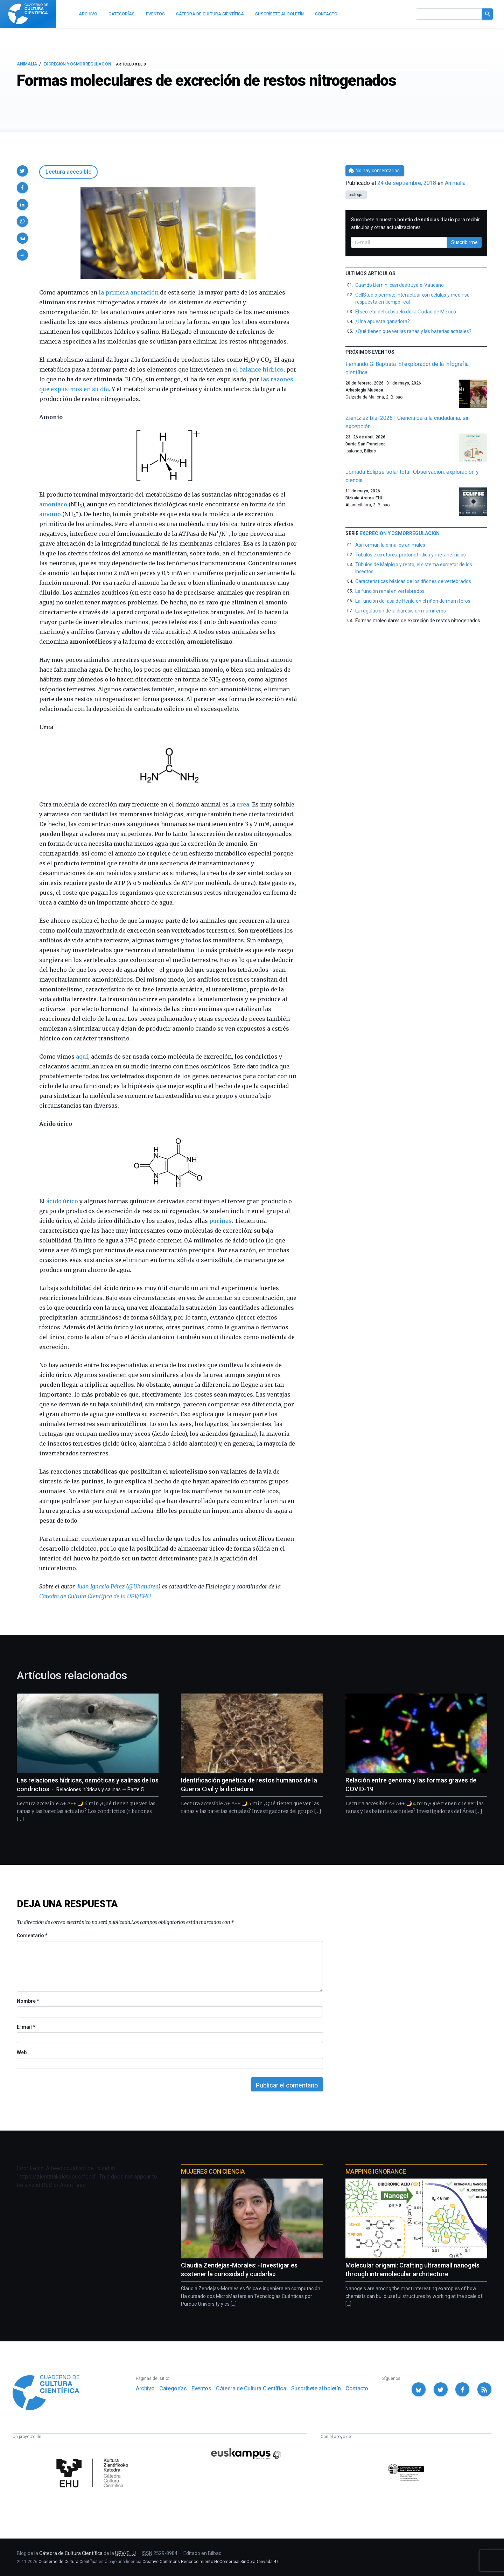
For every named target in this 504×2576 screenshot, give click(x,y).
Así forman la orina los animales (390, 545)
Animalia (27, 64)
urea (243, 804)
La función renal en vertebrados (390, 591)
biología (356, 194)
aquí (82, 1056)
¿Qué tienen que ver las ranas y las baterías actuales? (413, 331)
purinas (220, 1220)
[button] (22, 170)
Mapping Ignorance (375, 2171)
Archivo (145, 2388)
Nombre (27, 2001)
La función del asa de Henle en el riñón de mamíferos (412, 601)
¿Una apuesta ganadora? (382, 321)
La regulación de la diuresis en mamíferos (400, 611)
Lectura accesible (68, 171)
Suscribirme (464, 242)
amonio (50, 514)
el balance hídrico (258, 369)
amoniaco (53, 504)
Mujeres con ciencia (213, 2171)
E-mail (26, 2027)
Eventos (201, 2388)
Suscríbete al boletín (316, 2388)
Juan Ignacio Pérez (101, 1586)
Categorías (173, 2388)
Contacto (356, 2388)
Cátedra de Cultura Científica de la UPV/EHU (95, 1596)
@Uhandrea (143, 1586)
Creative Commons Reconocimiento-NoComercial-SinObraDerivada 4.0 (211, 2561)
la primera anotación (129, 292)
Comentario (32, 1935)
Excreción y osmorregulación (77, 64)
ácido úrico (62, 1201)
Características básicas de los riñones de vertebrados (413, 581)
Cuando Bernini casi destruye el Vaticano (399, 285)
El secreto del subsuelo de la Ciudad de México (405, 311)
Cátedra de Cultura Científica (251, 2388)
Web (22, 2052)
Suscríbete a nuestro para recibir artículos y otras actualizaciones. (415, 223)
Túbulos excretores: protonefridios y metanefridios (410, 555)
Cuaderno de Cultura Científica (68, 2561)
